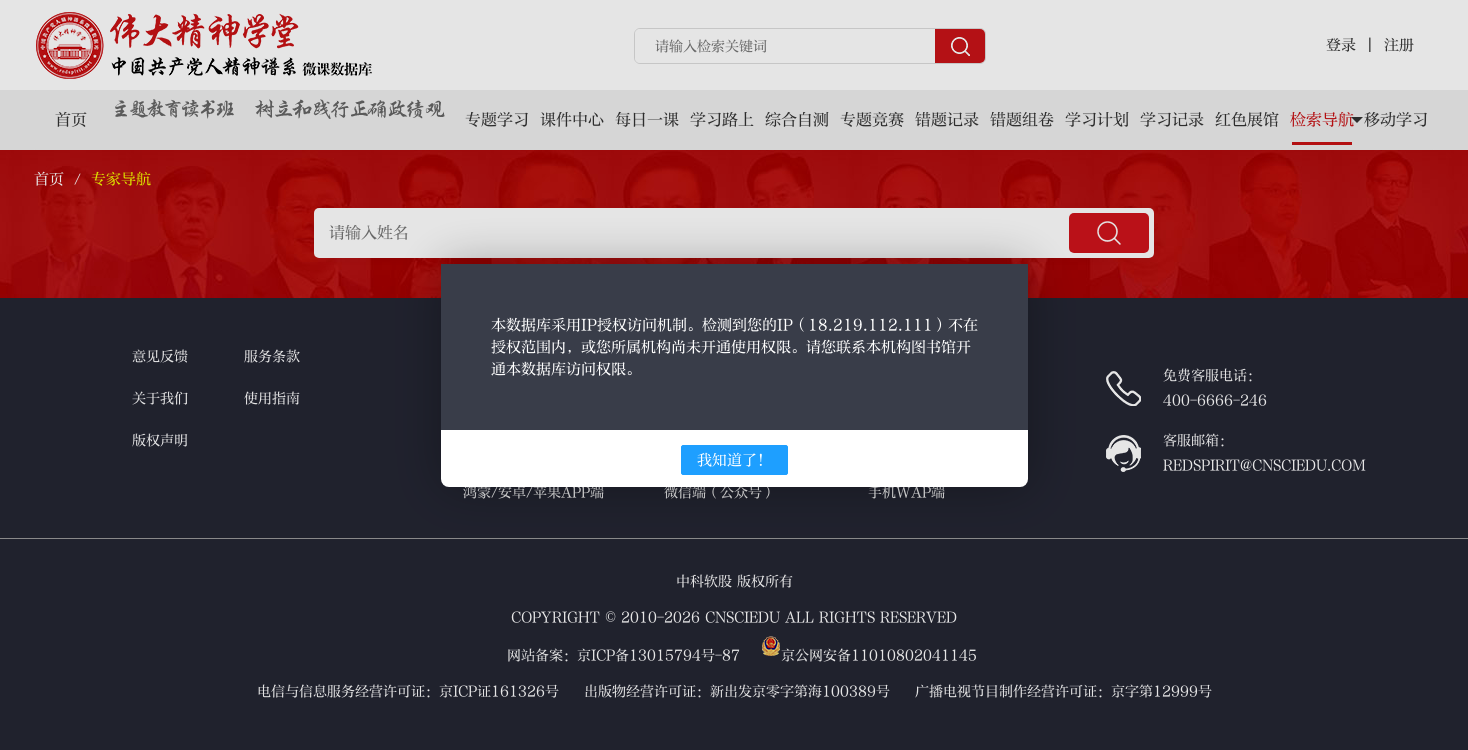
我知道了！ (734, 460)
